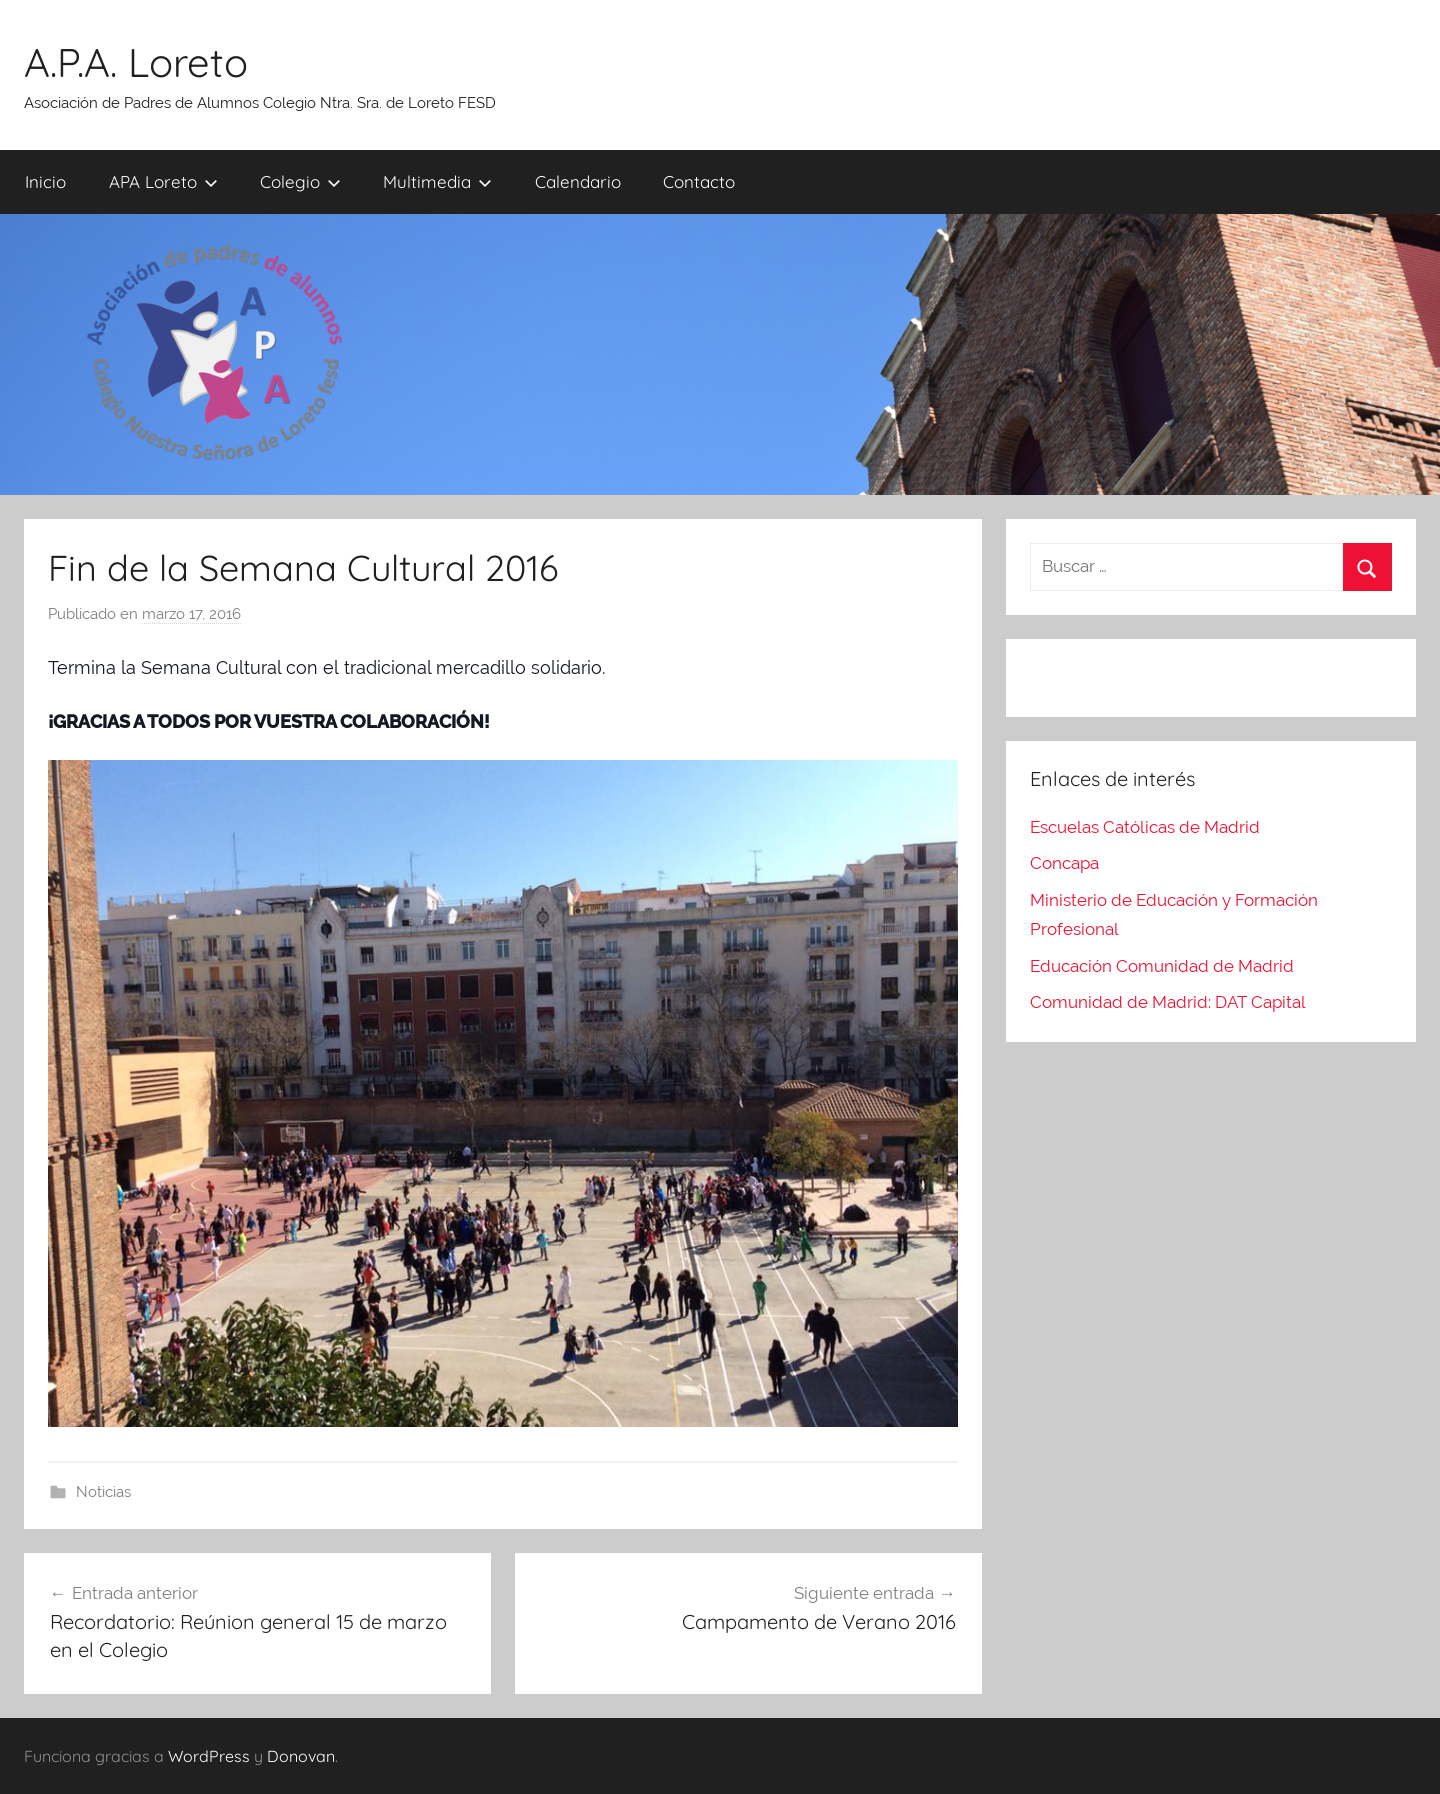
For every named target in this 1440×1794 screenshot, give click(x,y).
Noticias (103, 1492)
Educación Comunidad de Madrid (1162, 966)
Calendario (578, 181)
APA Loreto (163, 181)
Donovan (301, 1756)
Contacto (699, 181)
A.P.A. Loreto (136, 62)
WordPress (209, 1756)
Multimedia (437, 181)
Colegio (300, 181)
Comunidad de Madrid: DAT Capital (1168, 1002)
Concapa (1064, 863)
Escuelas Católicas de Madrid (1145, 827)
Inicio (45, 181)
